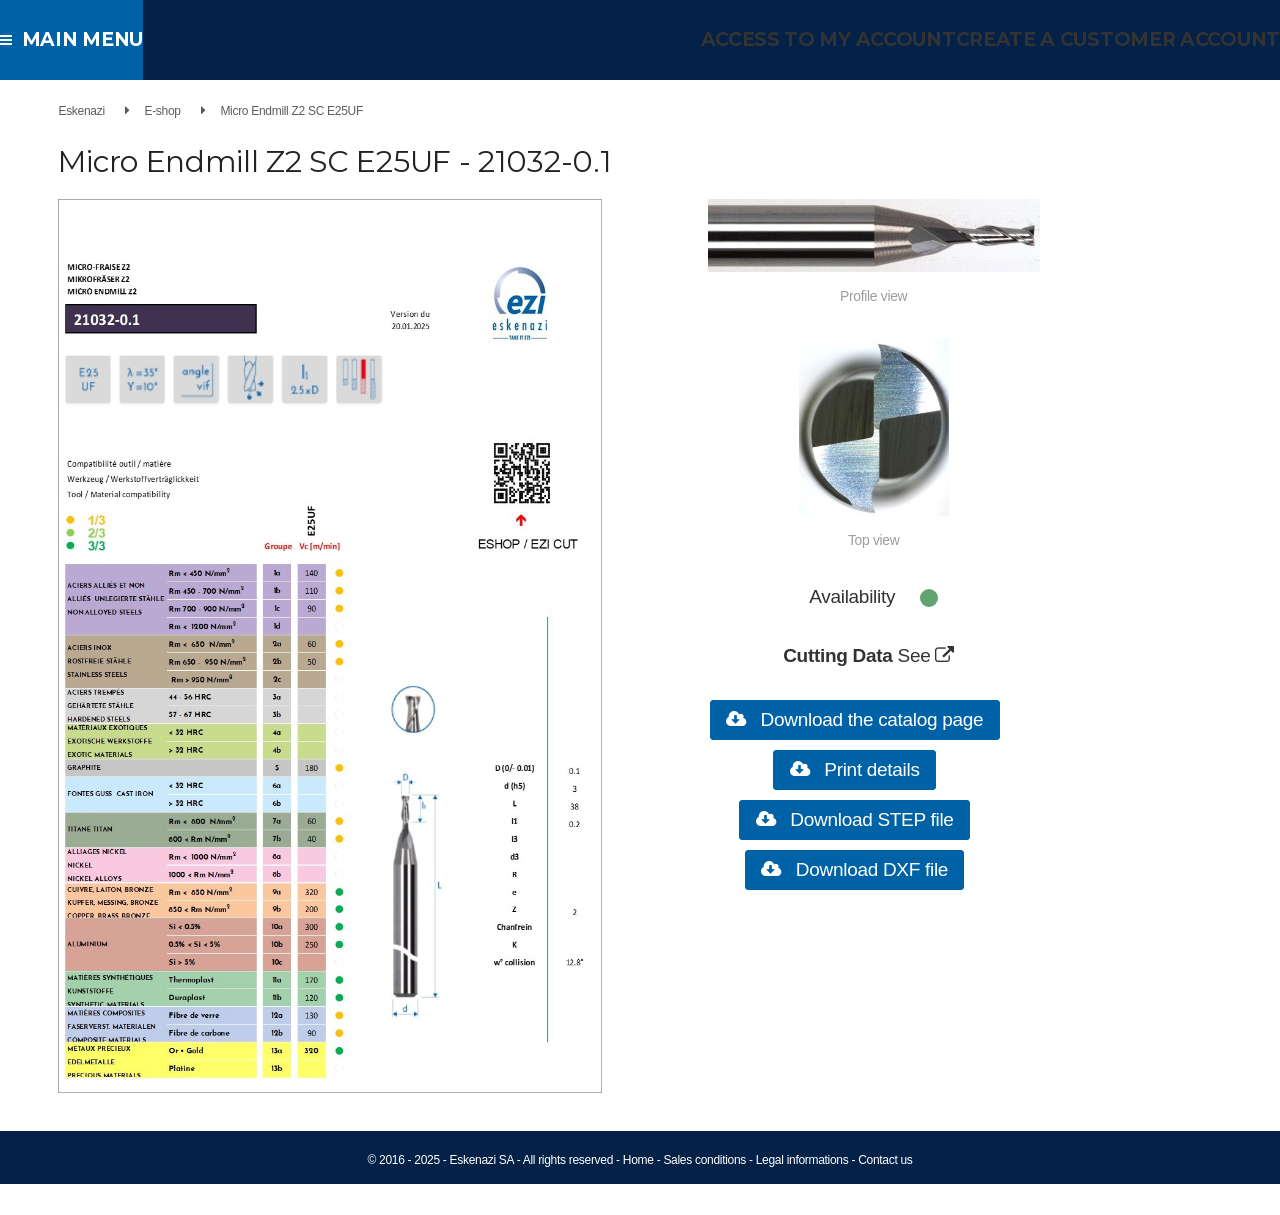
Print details (879, 769)
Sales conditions (704, 1191)
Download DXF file (878, 869)
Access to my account (859, 39)
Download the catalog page (879, 719)
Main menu (79, 39)
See (940, 655)
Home (638, 1191)
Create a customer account (1130, 39)
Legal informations (802, 1191)
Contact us (885, 1191)
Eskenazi (63, 111)
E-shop (144, 111)
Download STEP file (879, 819)
